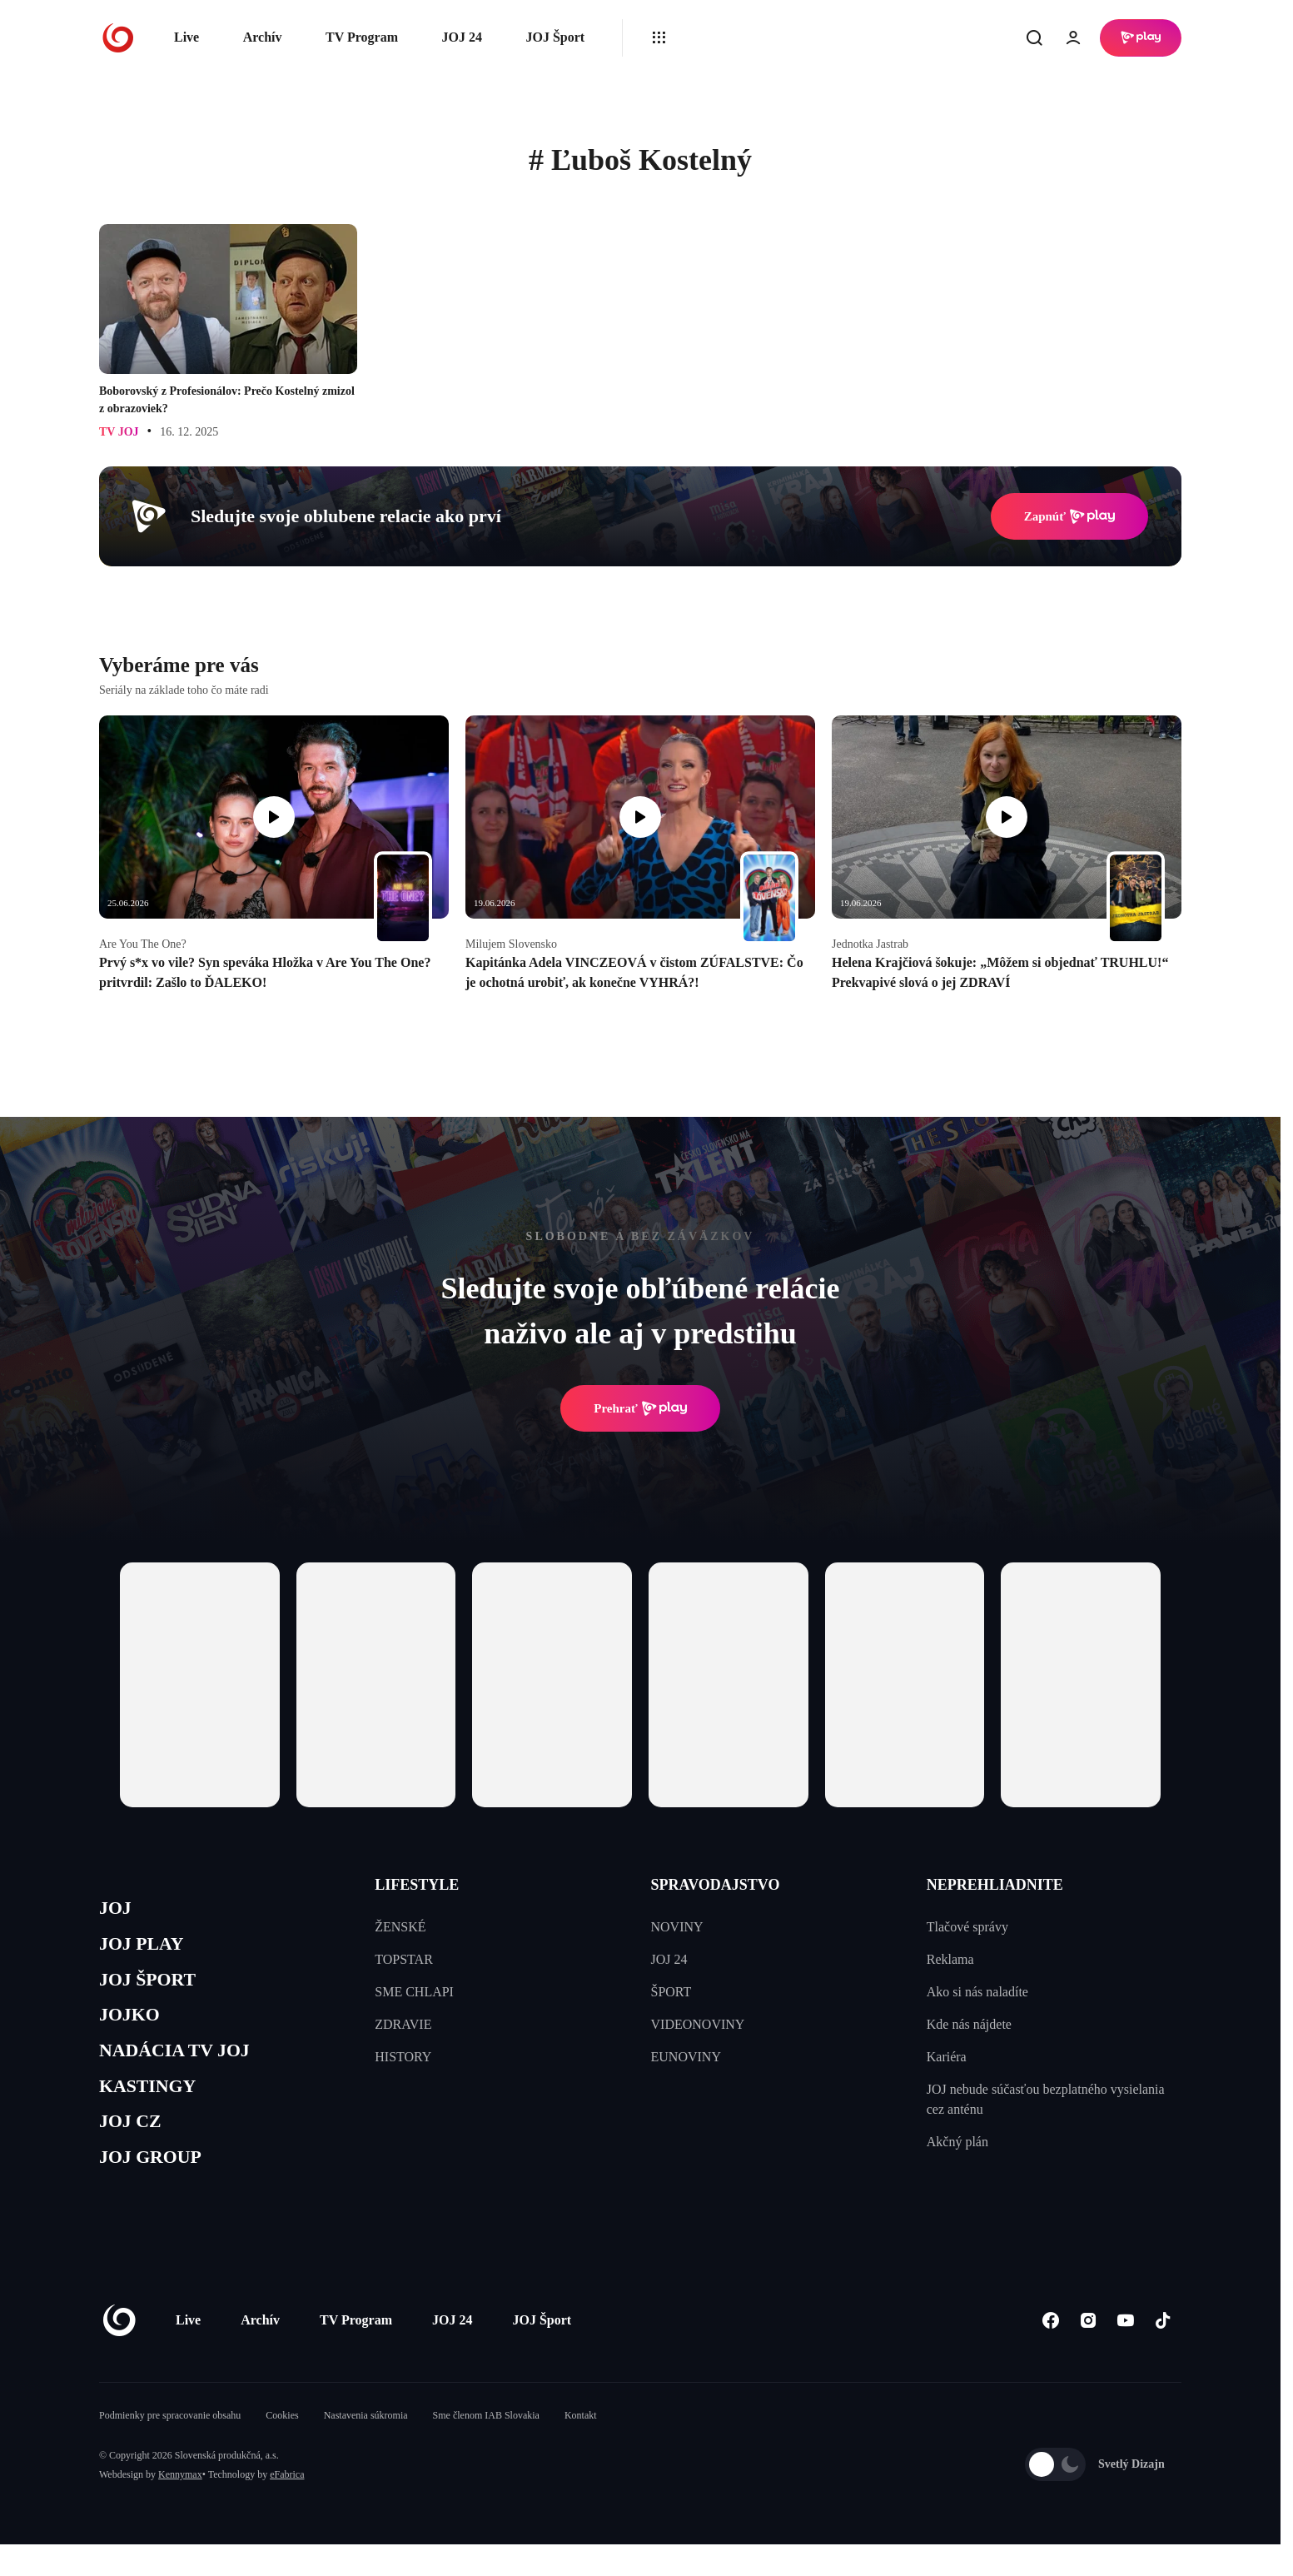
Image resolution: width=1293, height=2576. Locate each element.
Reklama (950, 1959)
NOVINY (677, 1927)
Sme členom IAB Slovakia (486, 2447)
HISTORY (403, 2057)
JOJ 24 (461, 37)
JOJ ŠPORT (154, 1989)
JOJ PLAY (147, 1950)
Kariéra (947, 2057)
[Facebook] (1050, 2352)
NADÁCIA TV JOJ (185, 2068)
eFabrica (287, 2506)
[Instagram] (1088, 2352)
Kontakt (580, 2447)
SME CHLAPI (414, 1992)
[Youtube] (1125, 2352)
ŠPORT (671, 1992)
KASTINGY (154, 2108)
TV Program (362, 37)
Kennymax (180, 2506)
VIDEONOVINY (698, 2024)
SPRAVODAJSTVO (715, 1884)
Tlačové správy (967, 1927)
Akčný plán (957, 2142)
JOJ (117, 1910)
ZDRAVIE (403, 2024)
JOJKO (133, 2029)
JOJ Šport (554, 37)
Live (186, 37)
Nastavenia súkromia (366, 2447)
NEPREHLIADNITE (995, 1884)
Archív (262, 37)
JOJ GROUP (157, 2187)
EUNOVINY (686, 2057)
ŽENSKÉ (400, 1927)
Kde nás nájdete (969, 2024)
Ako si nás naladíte (977, 1992)
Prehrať (640, 1408)
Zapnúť (1069, 516)
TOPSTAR (404, 1959)
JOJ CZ (134, 2147)
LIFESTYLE (417, 1884)
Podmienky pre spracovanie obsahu (170, 2447)
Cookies (282, 2447)
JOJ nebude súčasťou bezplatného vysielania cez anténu (1046, 2099)
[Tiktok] (1162, 2352)
